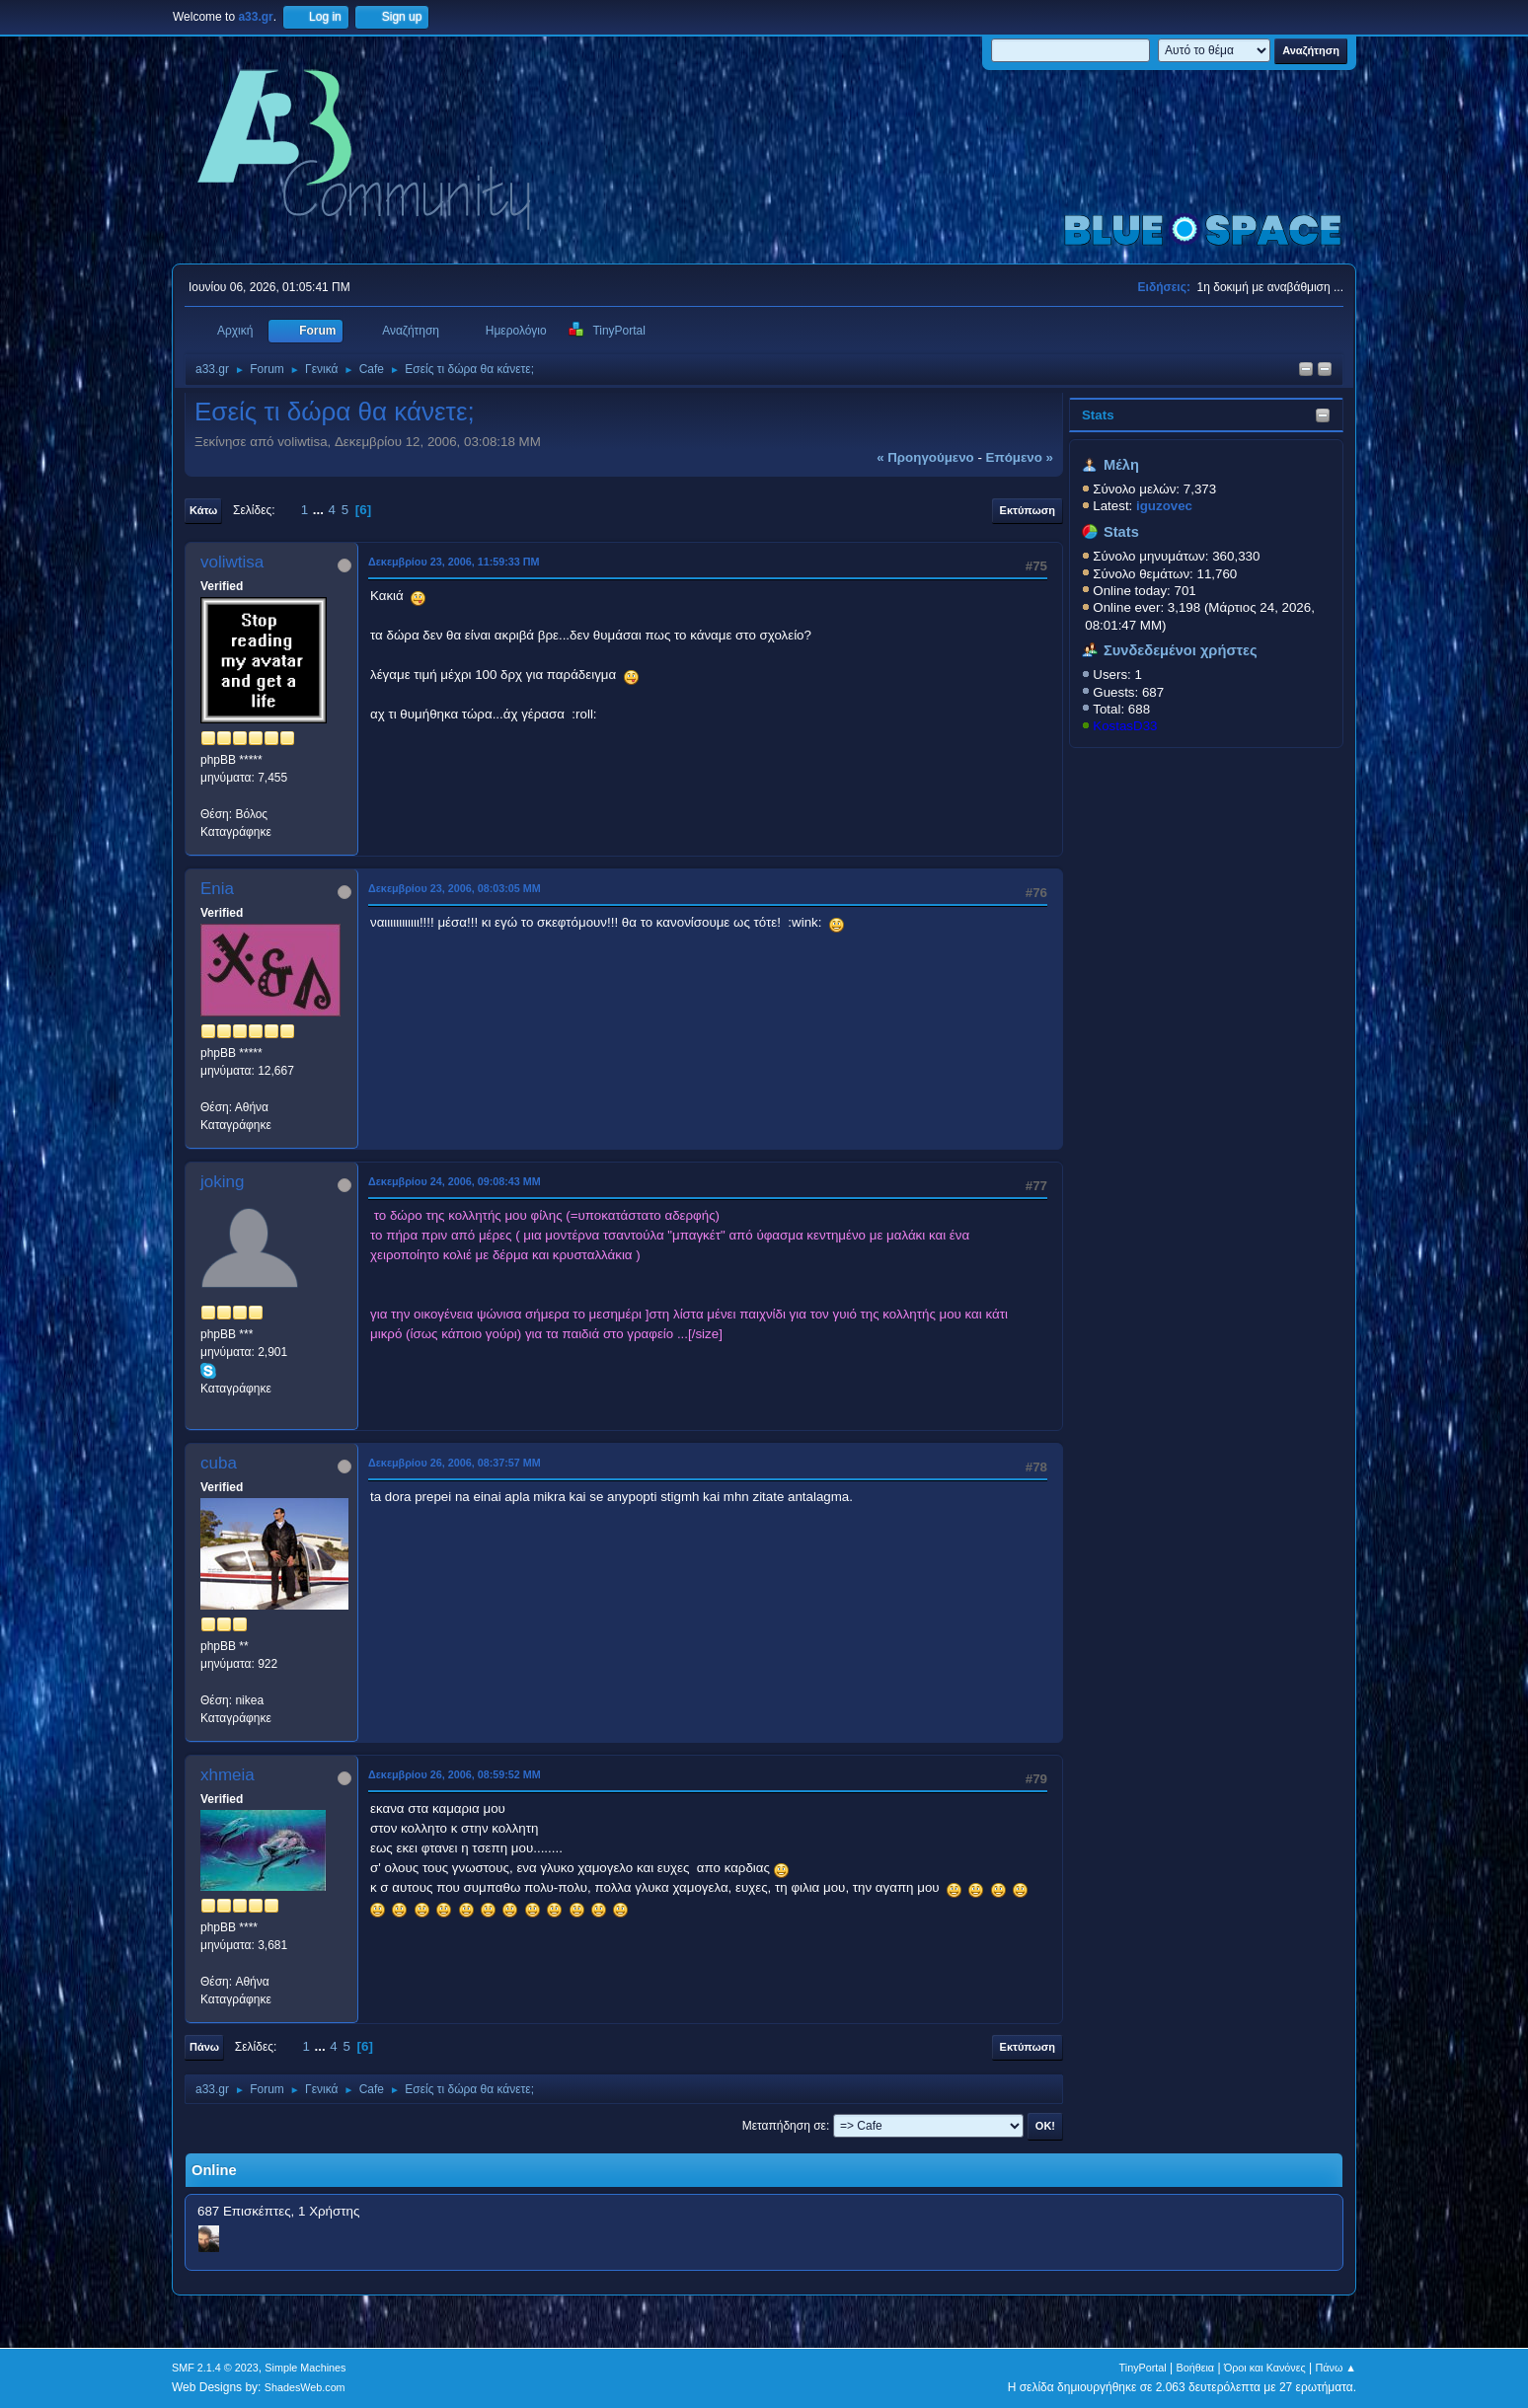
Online (214, 2170)
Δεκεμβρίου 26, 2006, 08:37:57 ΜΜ (454, 1462)
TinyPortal (1143, 2367)
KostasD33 (1125, 725)
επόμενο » (1019, 457)
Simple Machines (305, 2367)
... (320, 509)
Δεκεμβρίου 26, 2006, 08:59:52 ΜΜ (454, 1774)
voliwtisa (232, 562)
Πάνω (204, 2047)
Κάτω (203, 510)
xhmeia (227, 1775)
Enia (217, 888)
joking (222, 1181)
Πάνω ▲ (1336, 2367)
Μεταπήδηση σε (784, 2126)
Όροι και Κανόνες (1265, 2367)
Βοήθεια (1195, 2367)
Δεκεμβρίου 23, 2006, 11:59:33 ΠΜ (454, 561)
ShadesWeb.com (305, 2387)
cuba (218, 1463)
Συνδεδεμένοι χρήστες (1181, 650)
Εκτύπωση (1027, 510)
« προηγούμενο (925, 457)
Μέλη (1121, 465)
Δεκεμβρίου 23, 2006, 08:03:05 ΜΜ (454, 888)
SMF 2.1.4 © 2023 (215, 2367)
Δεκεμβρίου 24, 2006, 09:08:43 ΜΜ (454, 1181)
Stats (1098, 415)
